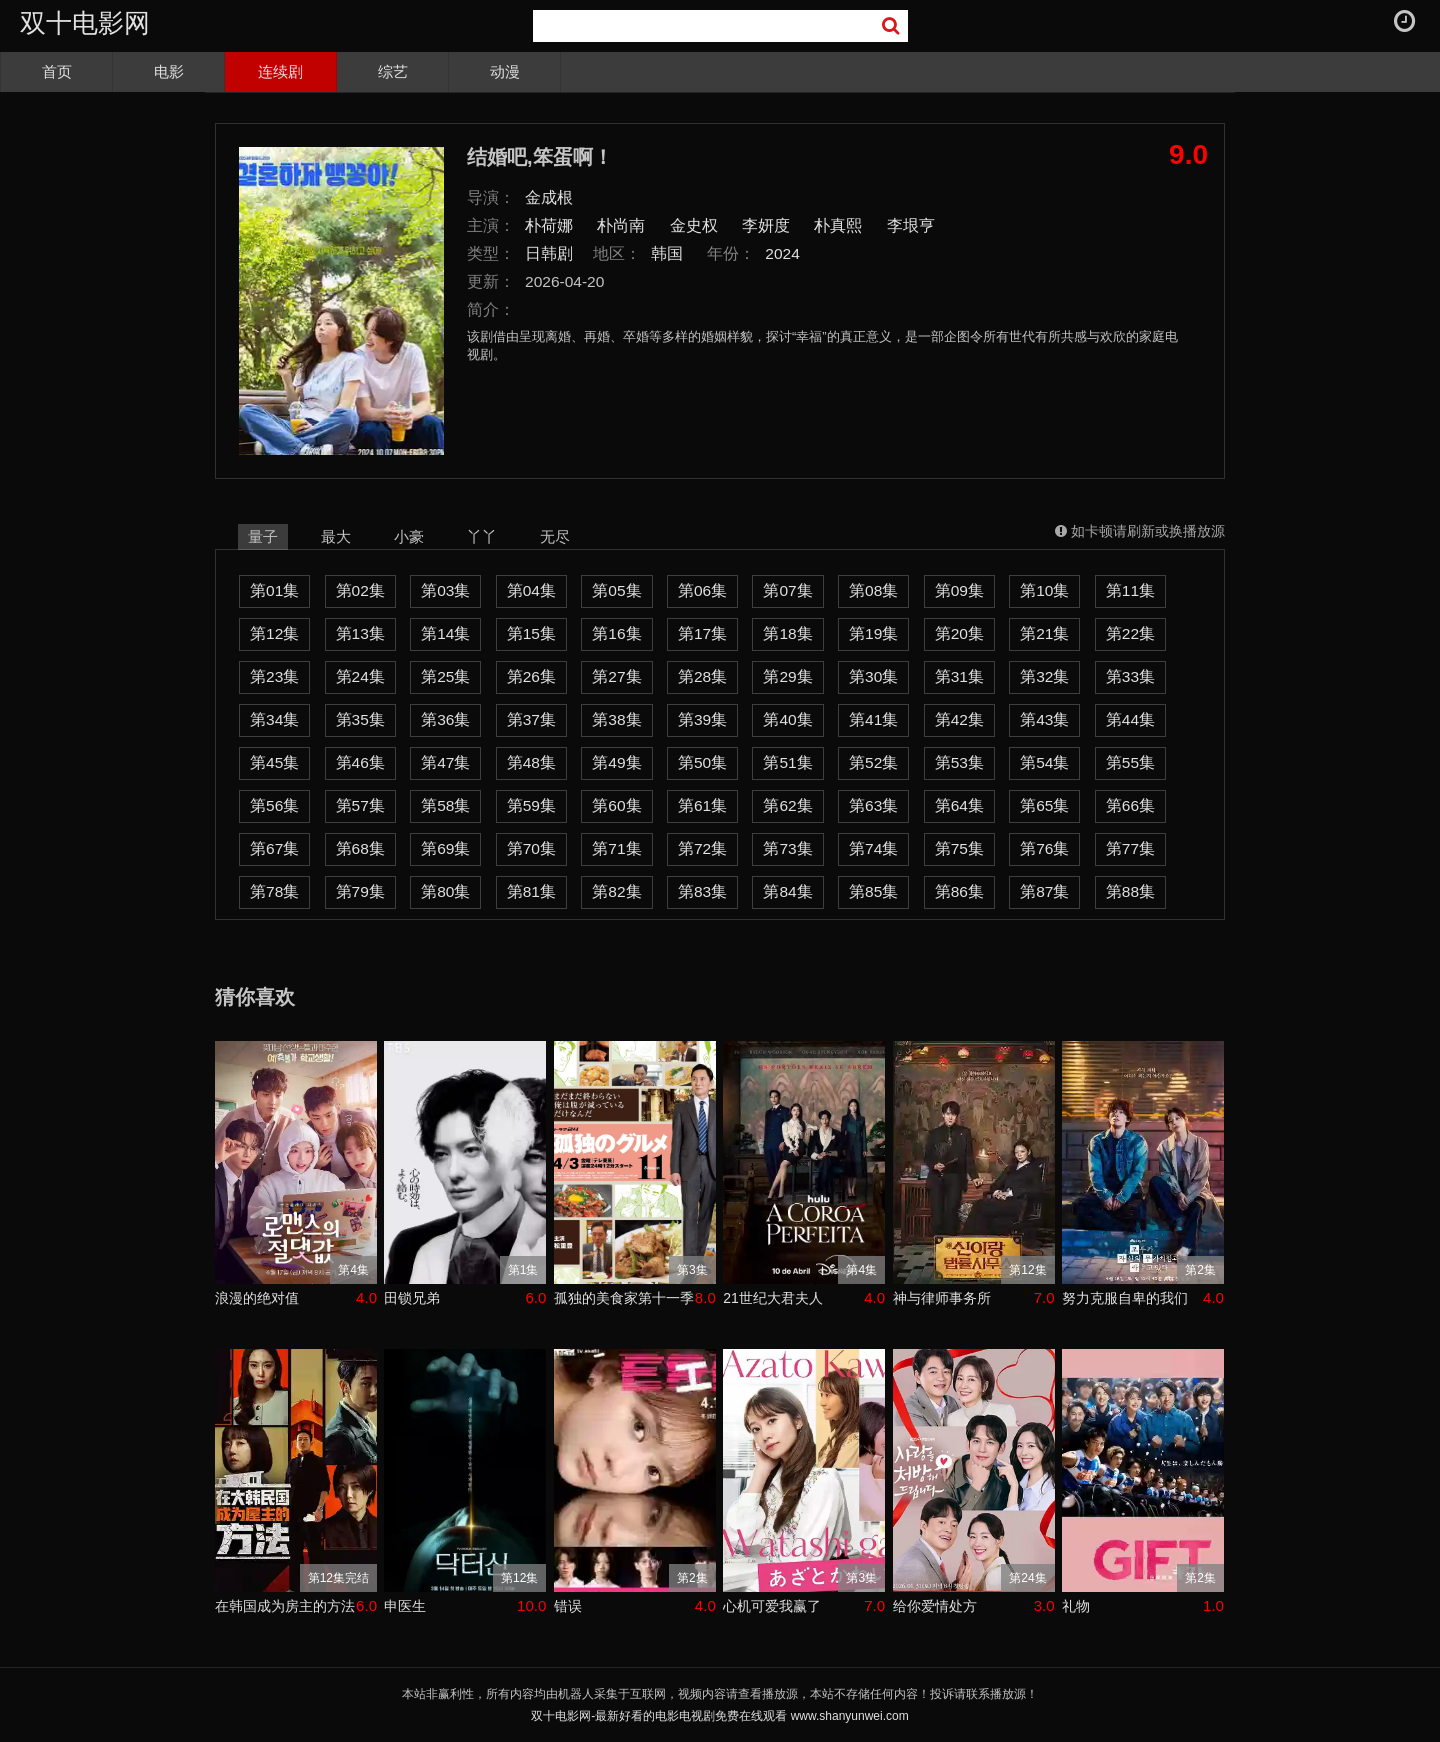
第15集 (531, 633)
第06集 (702, 590)
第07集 (787, 590)
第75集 (959, 848)
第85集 (873, 891)
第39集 (702, 719)
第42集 (959, 719)
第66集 (1130, 805)
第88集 (1130, 891)
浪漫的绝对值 (257, 1298)
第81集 (531, 891)
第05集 (616, 590)
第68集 (360, 848)
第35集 (360, 719)
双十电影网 (85, 23)
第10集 (1044, 590)
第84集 (787, 891)
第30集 (873, 676)
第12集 (274, 633)
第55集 (1130, 762)
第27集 (616, 676)
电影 (169, 71)
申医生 (405, 1606)
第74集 (873, 848)
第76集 (1044, 848)
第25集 (445, 676)
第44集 (1130, 719)
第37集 (531, 719)
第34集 (274, 719)
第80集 (445, 891)
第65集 (1044, 805)
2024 (782, 253)
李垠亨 (911, 225)
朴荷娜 (549, 225)
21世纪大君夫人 (773, 1298)
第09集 (959, 590)
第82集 (616, 891)
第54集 (1044, 762)
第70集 (531, 848)
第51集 (787, 762)
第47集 (445, 762)
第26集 (531, 676)
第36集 (445, 719)
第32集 (1044, 676)
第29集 (787, 676)
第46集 (360, 762)
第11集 (1130, 590)
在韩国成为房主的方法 (285, 1606)
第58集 (445, 805)
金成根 (549, 197)
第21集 (1044, 633)
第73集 (787, 848)
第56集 (274, 805)
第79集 (360, 891)
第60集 (616, 805)
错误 (568, 1606)
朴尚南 (621, 225)
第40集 (787, 719)
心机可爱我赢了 (772, 1606)
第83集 (702, 891)
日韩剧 (549, 253)
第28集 (702, 676)
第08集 (873, 590)
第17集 (702, 633)
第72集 (702, 848)
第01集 (274, 590)
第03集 (445, 590)
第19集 (873, 633)
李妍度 (766, 225)
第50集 (702, 762)
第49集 (616, 762)
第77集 (1130, 848)
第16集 (616, 633)
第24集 (360, 676)
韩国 (667, 253)
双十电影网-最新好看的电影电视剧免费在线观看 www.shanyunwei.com (719, 1716)
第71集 (616, 848)
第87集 (1044, 891)
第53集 (959, 762)
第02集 (360, 590)
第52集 (873, 762)
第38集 (616, 719)
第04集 (531, 590)
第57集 (360, 805)
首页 (57, 71)
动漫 (505, 71)
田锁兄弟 (412, 1298)
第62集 (787, 805)
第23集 (274, 676)
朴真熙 (838, 225)
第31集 (959, 676)
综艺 (393, 71)
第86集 (959, 891)
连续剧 (280, 71)
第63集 (873, 805)
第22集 (1130, 633)
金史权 (694, 225)
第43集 (1044, 719)
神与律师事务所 (942, 1298)
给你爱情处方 (935, 1606)
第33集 (1130, 676)
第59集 (531, 805)
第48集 (531, 762)
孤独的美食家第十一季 (624, 1298)
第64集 (959, 805)
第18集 (787, 633)
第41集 (873, 719)
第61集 (702, 805)
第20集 (959, 633)
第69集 (445, 848)
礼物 (1076, 1606)
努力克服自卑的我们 (1125, 1298)
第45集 (274, 762)
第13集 (360, 633)
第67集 (274, 848)
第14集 (445, 633)
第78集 (274, 891)
